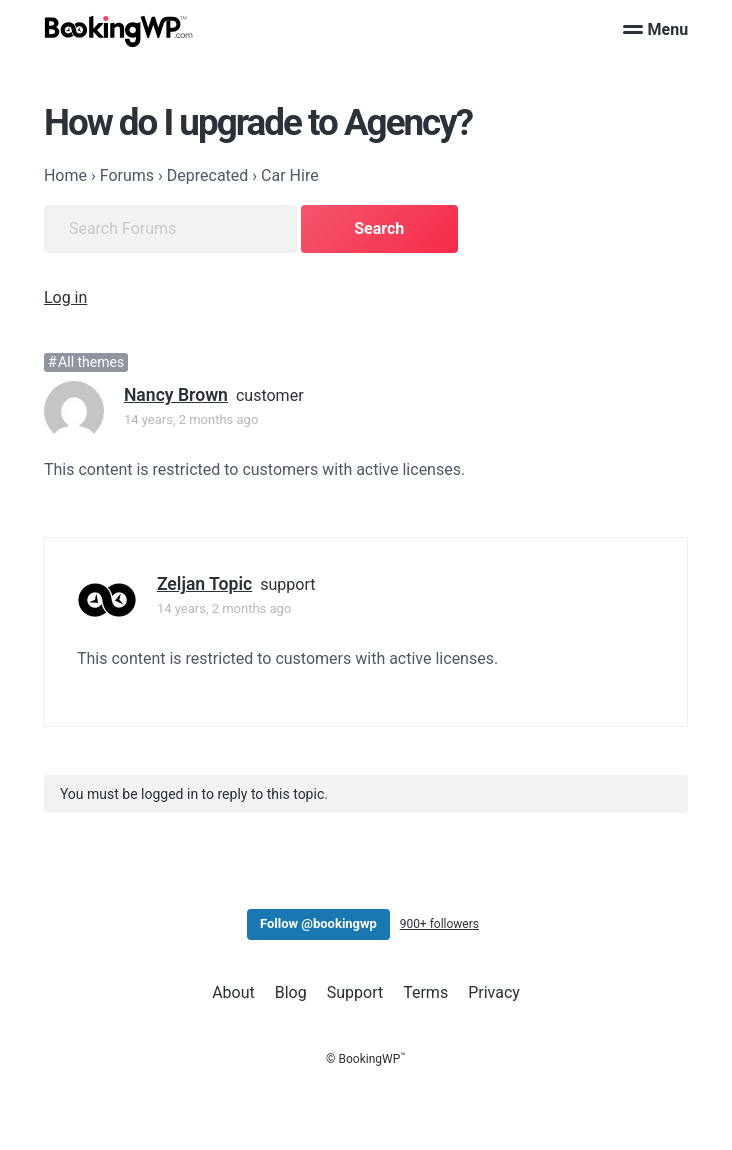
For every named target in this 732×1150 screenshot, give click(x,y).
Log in (65, 297)
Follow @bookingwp (318, 923)
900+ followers (439, 924)
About (233, 992)
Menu (656, 29)
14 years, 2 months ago (191, 419)
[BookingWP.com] (119, 31)
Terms (425, 992)
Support (355, 992)
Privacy (494, 992)
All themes (91, 362)
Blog (291, 992)
